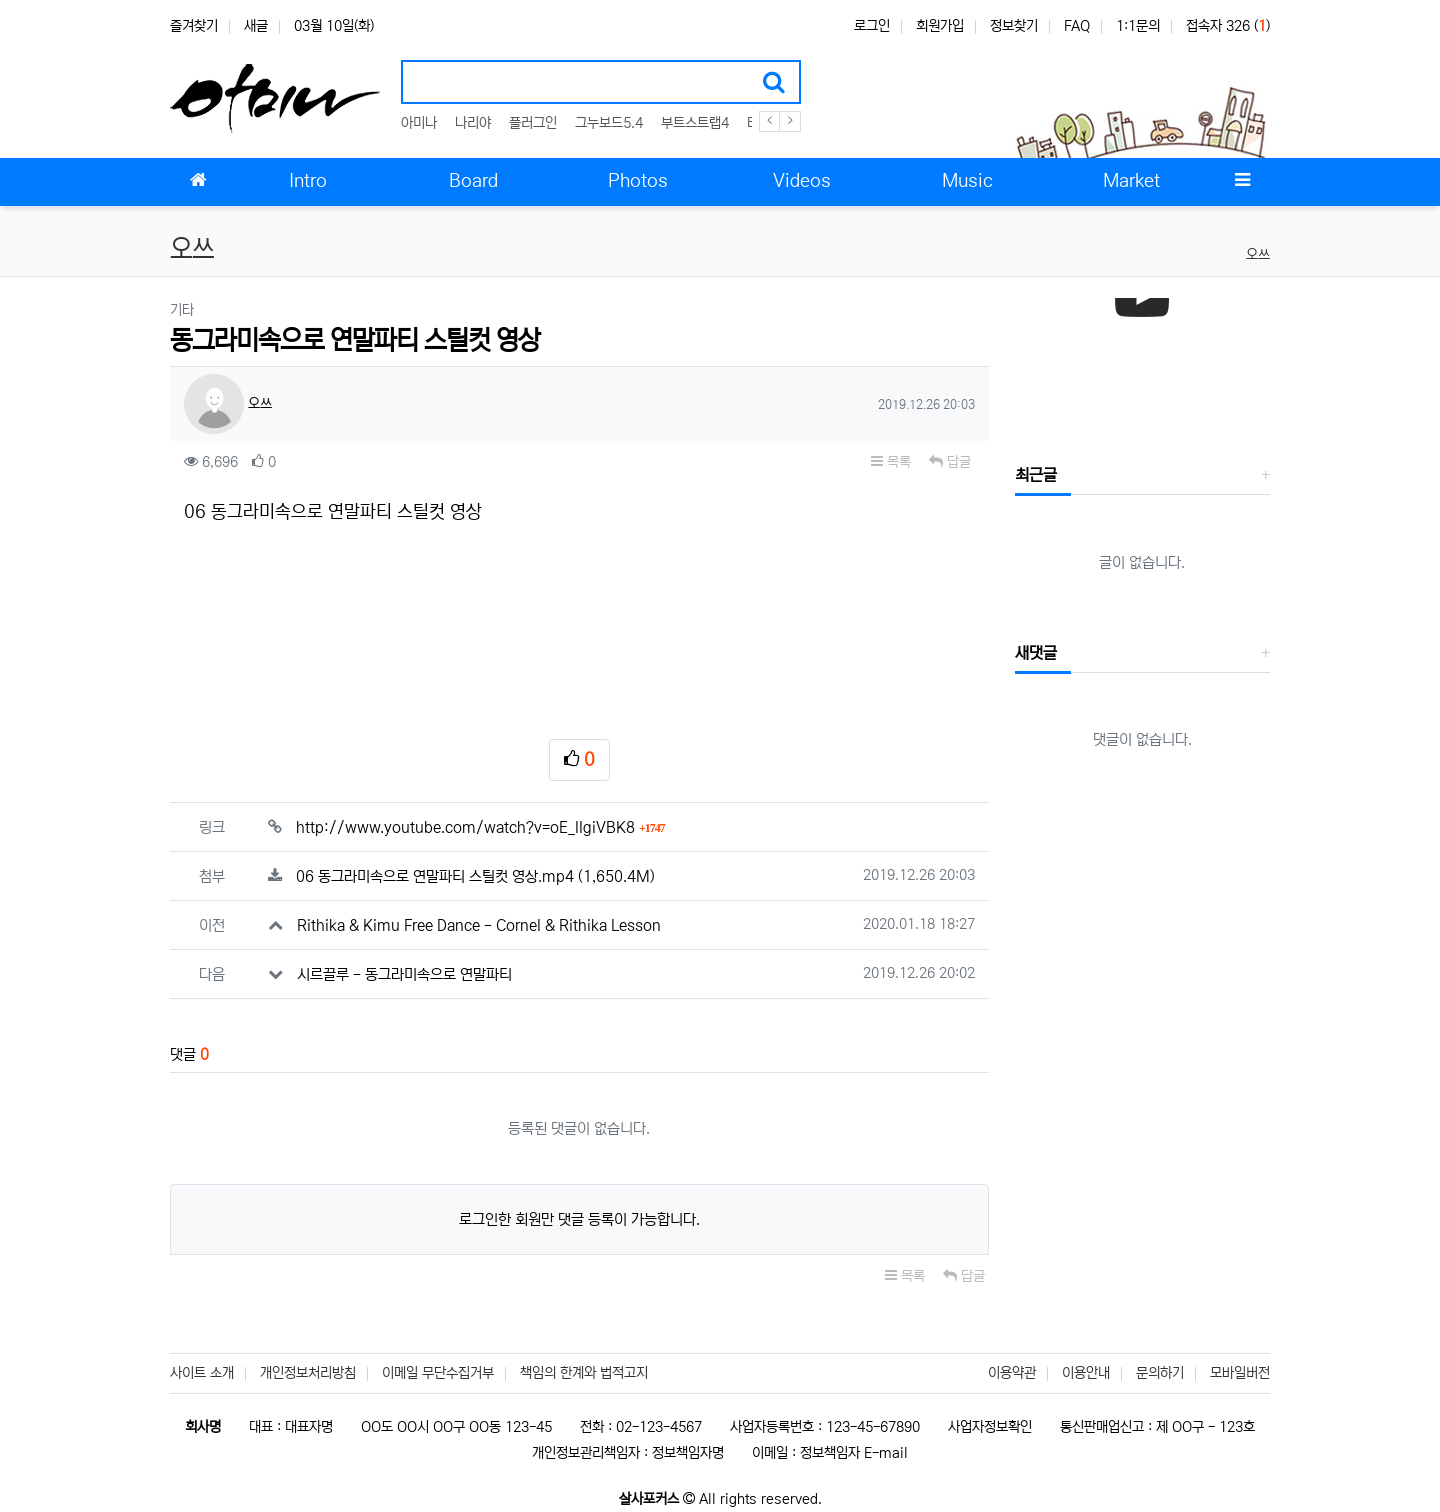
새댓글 (1036, 653)
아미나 (419, 123)
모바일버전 (1240, 1373)
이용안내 (1086, 1373)
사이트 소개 (202, 1373)
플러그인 (533, 123)
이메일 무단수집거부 (438, 1373)
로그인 (872, 26)
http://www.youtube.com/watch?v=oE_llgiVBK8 (480, 827)
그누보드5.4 (609, 123)
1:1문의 (1138, 26)
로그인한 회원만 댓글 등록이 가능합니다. (579, 1219)
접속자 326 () (1228, 26)
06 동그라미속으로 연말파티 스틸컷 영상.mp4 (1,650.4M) (475, 876)
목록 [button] (891, 462)
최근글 (1036, 475)
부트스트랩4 (695, 123)
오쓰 (1258, 255)
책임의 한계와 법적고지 (584, 1373)
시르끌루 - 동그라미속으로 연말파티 (404, 974)
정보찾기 (1014, 26)
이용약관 (1012, 1373)
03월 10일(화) (334, 26)
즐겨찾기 (194, 26)
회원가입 (940, 26)
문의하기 (1160, 1373)
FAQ (1077, 26)
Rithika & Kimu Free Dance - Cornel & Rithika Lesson (479, 925)
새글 (256, 26)
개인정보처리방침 (308, 1373)
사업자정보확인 (990, 1427)
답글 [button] (950, 462)
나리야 (473, 123)
